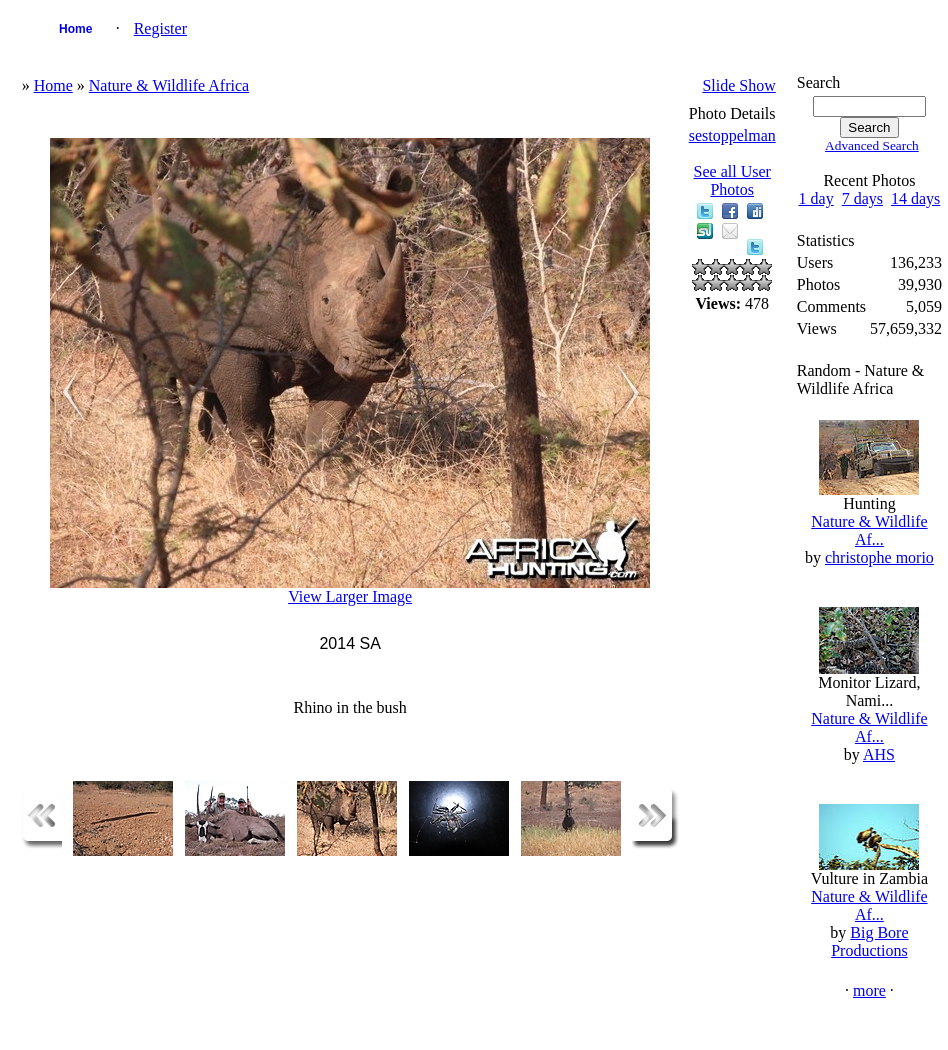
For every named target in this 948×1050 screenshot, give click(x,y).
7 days (862, 198)
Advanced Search (872, 145)
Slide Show (738, 85)
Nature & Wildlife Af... (869, 530)
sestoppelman (732, 135)
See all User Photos (732, 180)
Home (75, 29)
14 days (915, 198)
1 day (816, 198)
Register (160, 28)
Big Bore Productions (869, 941)
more (869, 990)
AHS (879, 754)
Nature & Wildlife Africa (169, 85)
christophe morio (879, 557)
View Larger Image (350, 596)
